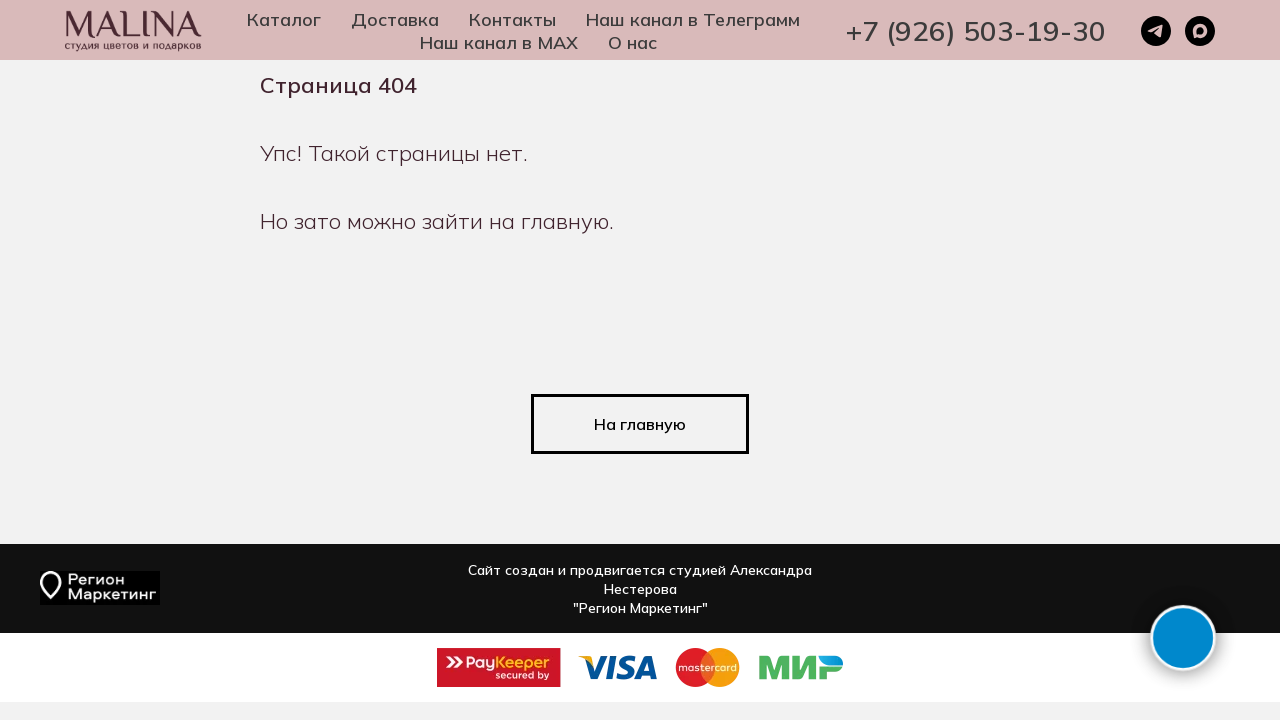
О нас (632, 42)
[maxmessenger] (1200, 31)
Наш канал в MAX (499, 42)
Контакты (512, 19)
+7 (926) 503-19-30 (976, 30)
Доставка (395, 19)
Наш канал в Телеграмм (693, 19)
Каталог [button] (284, 19)
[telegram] (1156, 31)
